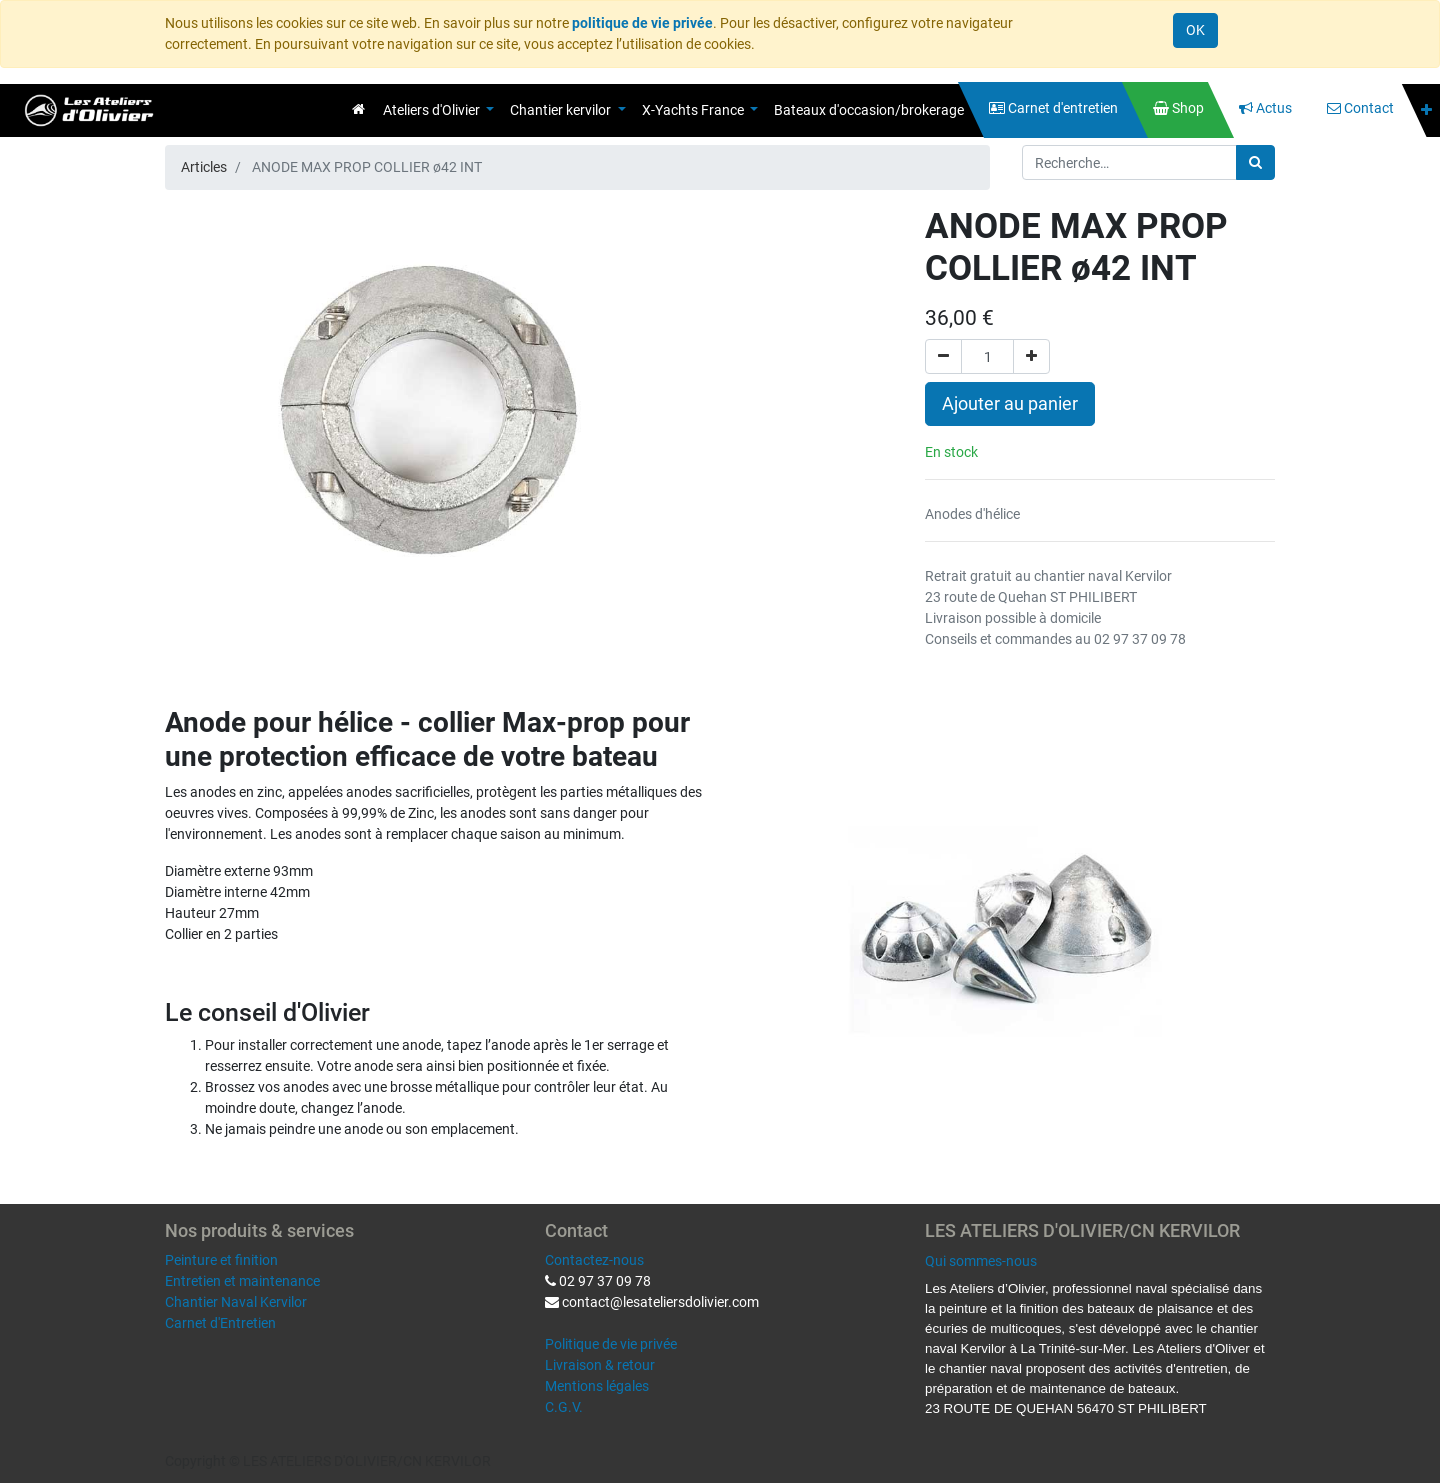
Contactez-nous (594, 1260)
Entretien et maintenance (242, 1281)
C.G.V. (564, 1407)
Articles (204, 167)
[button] (1426, 110)
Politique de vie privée (611, 1344)
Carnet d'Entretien (220, 1323)
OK (1195, 30)
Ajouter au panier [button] (1010, 404)
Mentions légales (597, 1386)
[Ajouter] (1031, 356)
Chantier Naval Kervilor (236, 1302)
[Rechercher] (1255, 162)
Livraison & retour (600, 1365)
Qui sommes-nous (981, 1261)
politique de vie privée (642, 23)
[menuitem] (358, 109)
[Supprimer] (943, 356)
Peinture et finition (221, 1260)
